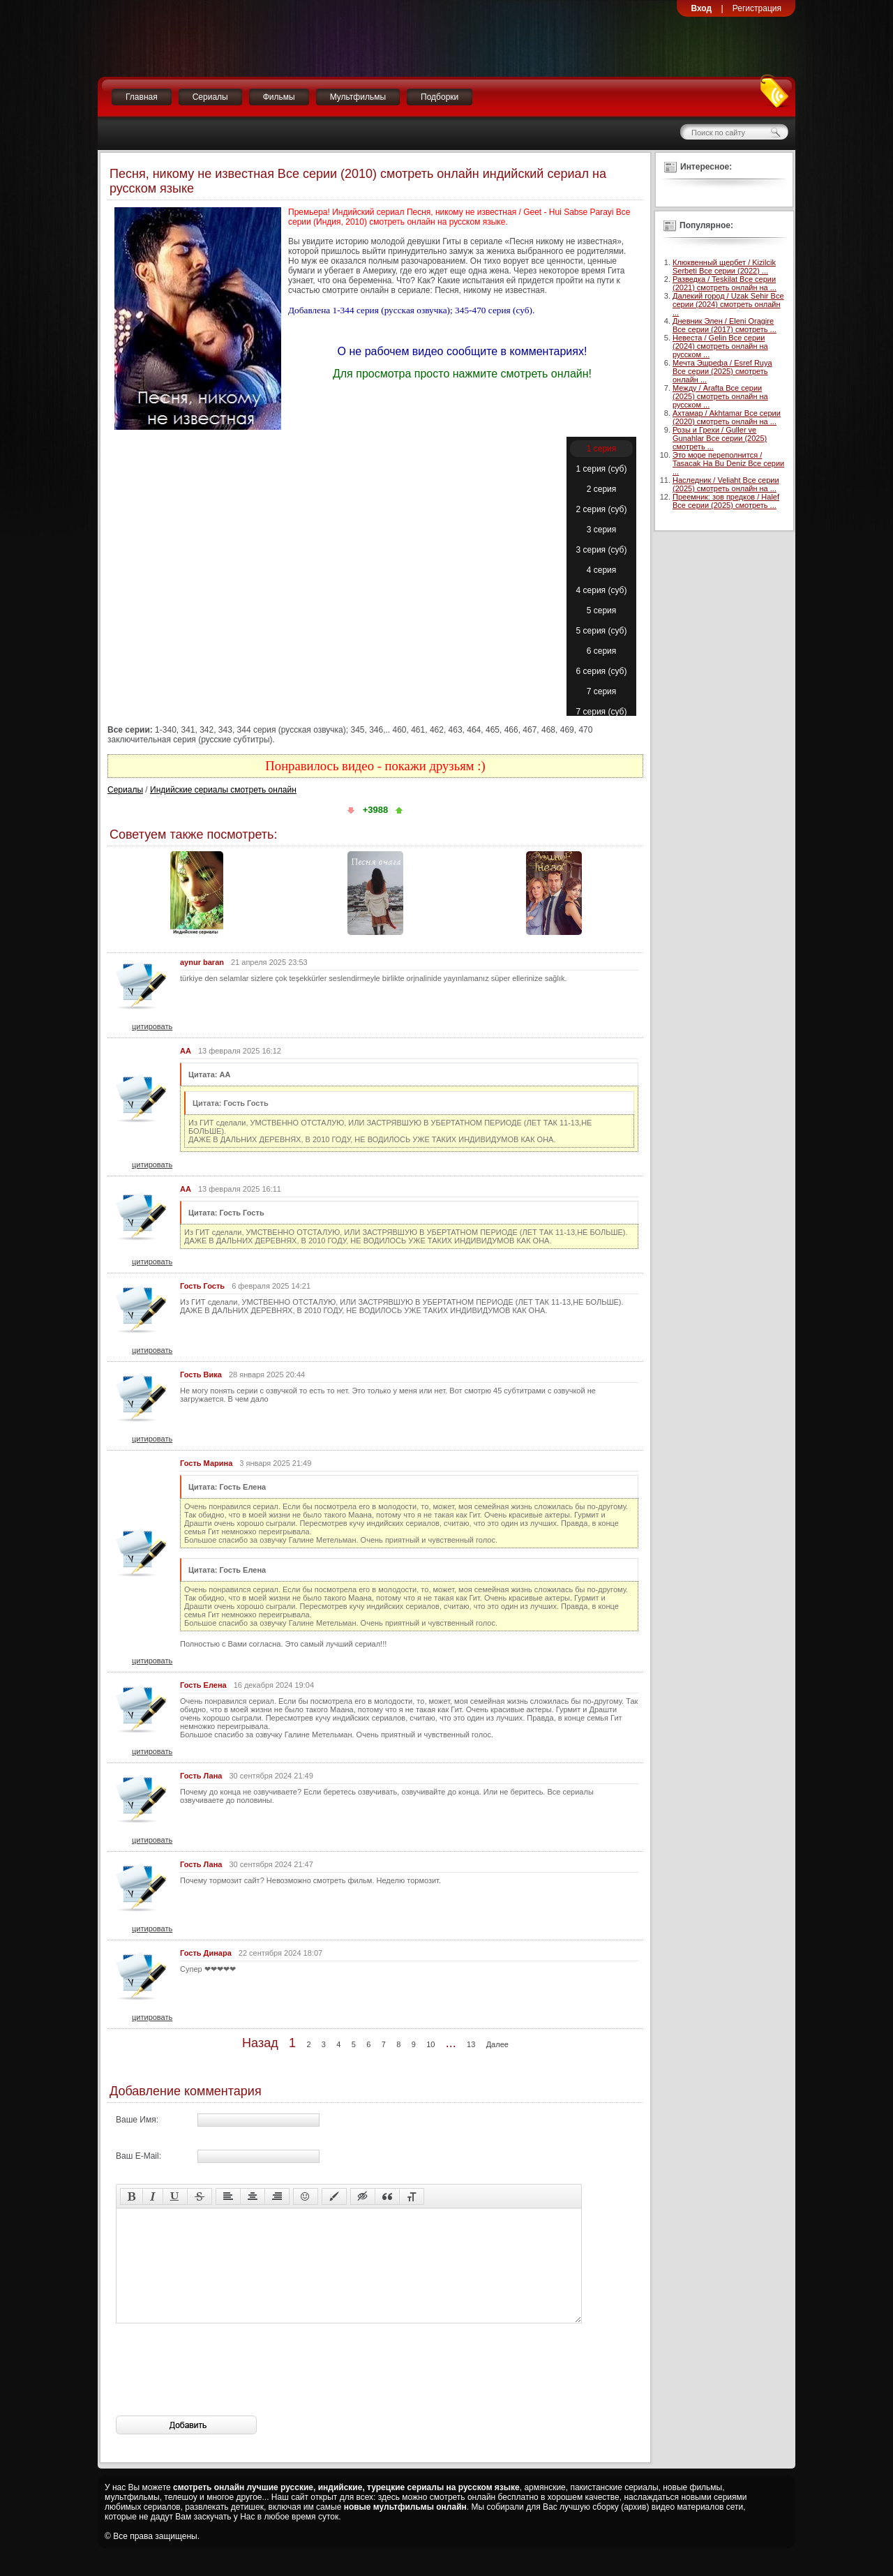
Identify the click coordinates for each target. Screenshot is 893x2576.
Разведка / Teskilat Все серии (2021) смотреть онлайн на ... (724, 283)
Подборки (439, 97)
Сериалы (210, 97)
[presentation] (222, 2390)
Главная (142, 97)
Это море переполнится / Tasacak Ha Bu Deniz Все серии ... (728, 463)
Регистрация (757, 8)
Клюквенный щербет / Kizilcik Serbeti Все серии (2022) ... (724, 266)
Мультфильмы (358, 97)
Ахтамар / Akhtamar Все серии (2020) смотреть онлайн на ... (727, 417)
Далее (497, 2044)
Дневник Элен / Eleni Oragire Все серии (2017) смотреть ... (724, 325)
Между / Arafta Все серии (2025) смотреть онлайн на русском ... (720, 396)
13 (471, 2044)
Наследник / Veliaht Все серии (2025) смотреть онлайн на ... (726, 484)
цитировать (152, 1026)
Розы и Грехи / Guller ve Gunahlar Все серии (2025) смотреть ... (720, 438)
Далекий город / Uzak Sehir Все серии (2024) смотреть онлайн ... (728, 304)
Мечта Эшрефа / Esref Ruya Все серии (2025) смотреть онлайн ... (722, 371)
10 (430, 2044)
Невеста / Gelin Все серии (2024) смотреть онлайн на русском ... (720, 346)
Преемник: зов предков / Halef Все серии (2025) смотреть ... (726, 501)
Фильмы (279, 97)
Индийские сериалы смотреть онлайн (223, 790)
